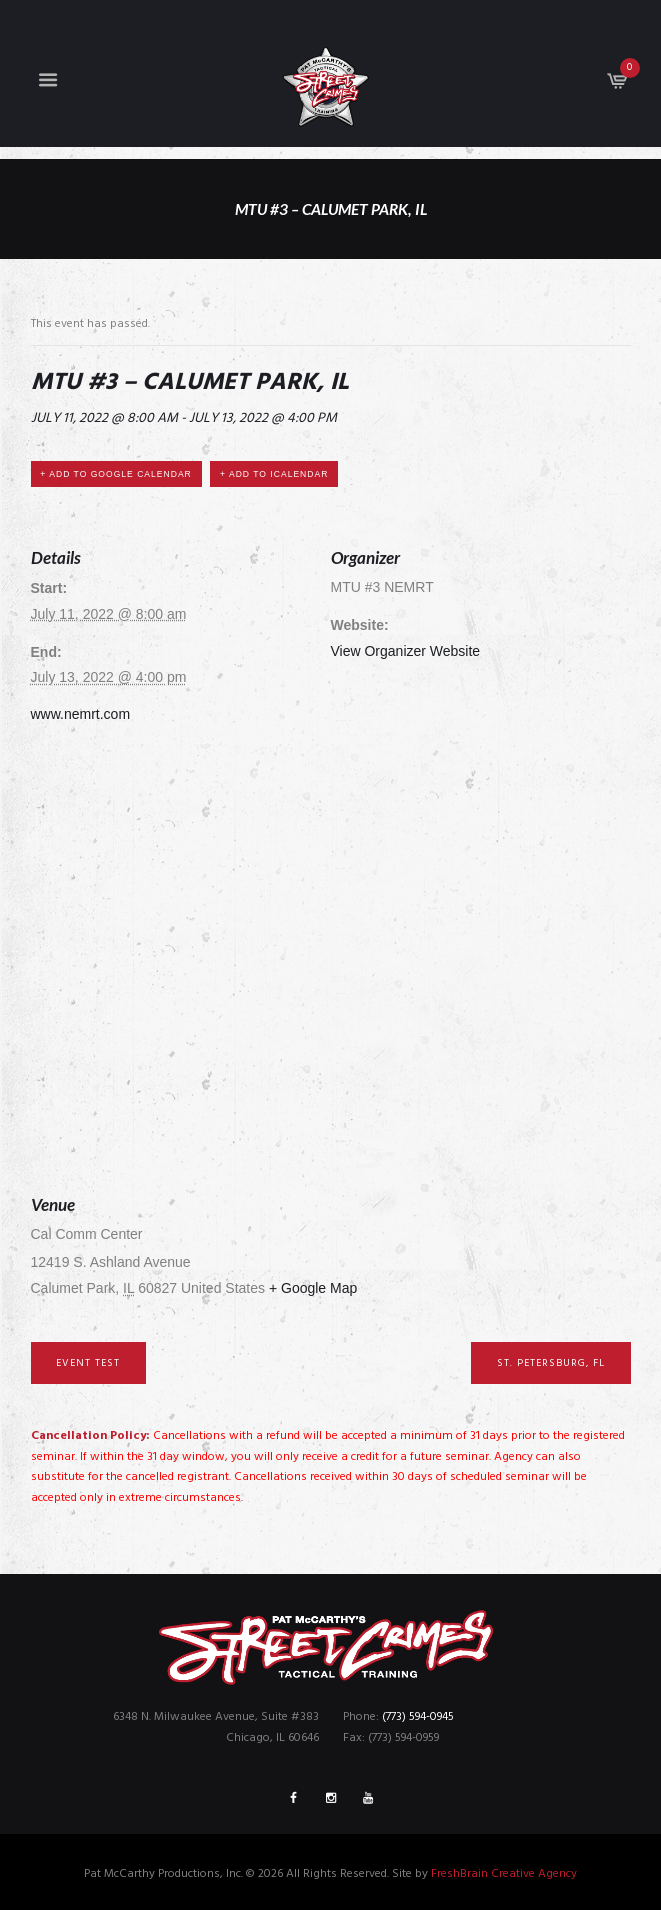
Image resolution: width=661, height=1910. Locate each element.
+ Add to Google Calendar (115, 474)
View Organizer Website (406, 651)
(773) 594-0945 (418, 1717)
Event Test (88, 1363)
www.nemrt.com (81, 714)
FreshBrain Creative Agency (504, 1874)
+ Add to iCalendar (274, 474)
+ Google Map (313, 1288)
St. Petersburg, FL (551, 1363)
